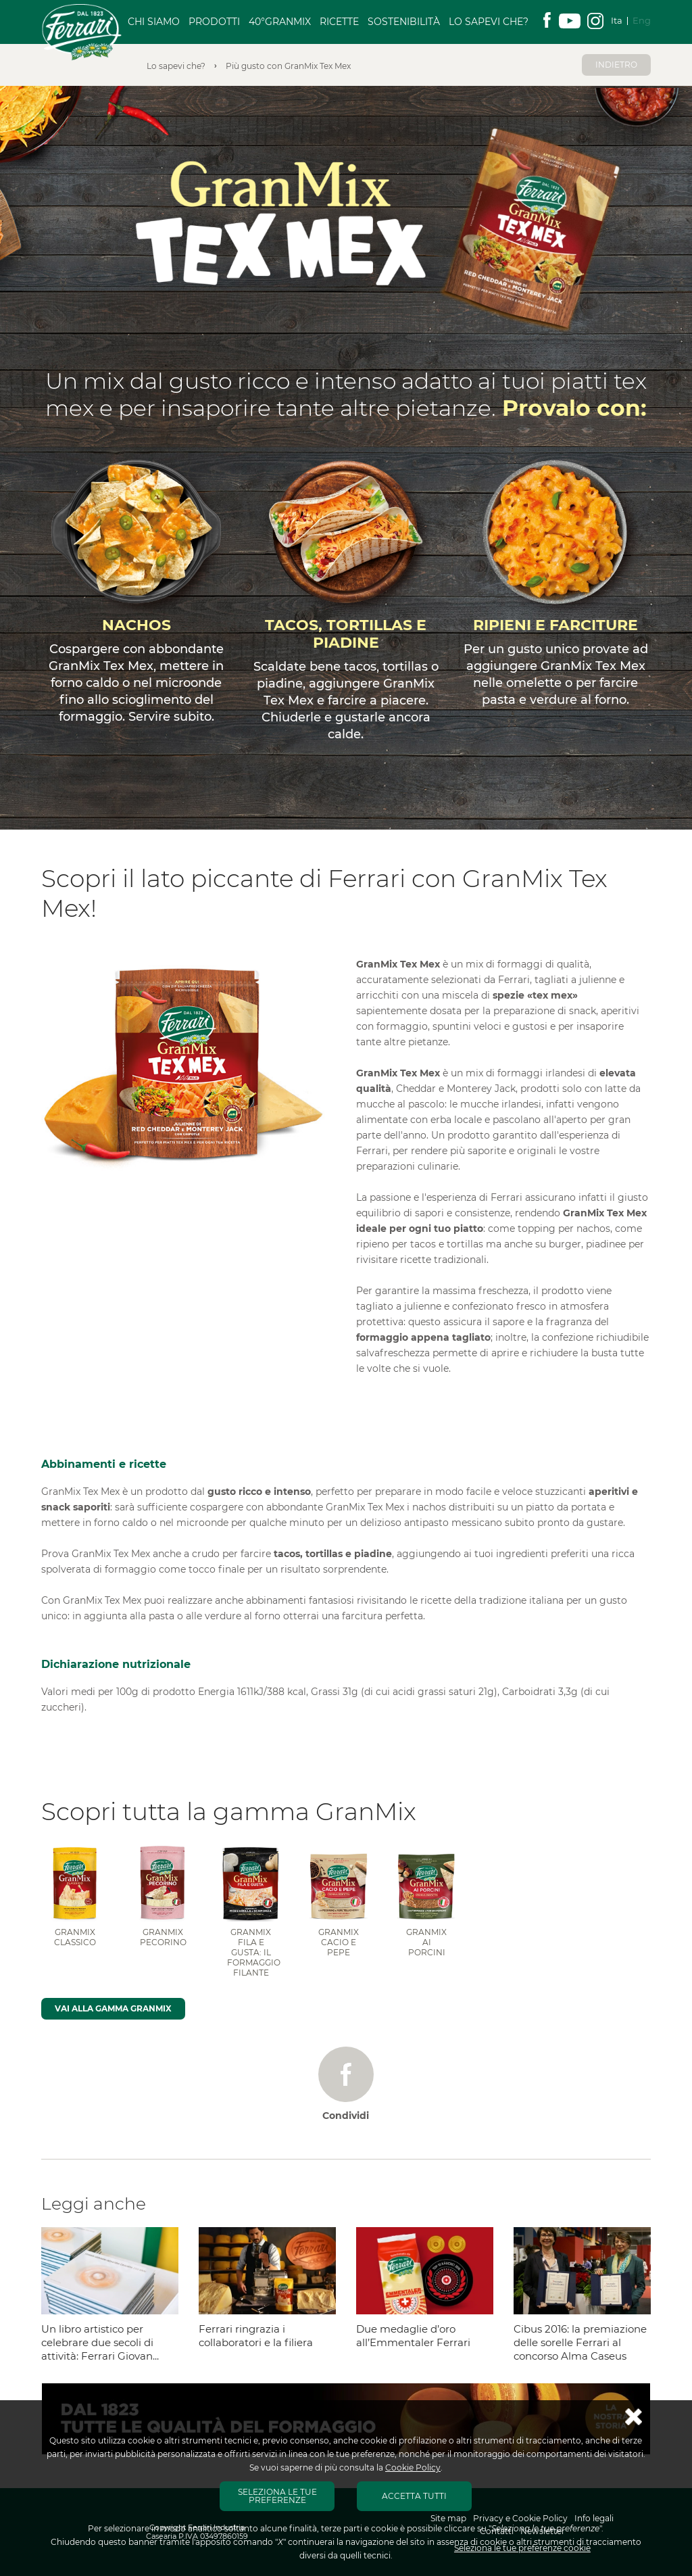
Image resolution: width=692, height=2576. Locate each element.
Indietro (616, 64)
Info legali (594, 2518)
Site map (448, 2518)
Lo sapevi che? (488, 22)
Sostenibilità (404, 22)
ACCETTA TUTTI (414, 2496)
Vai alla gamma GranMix (113, 2008)
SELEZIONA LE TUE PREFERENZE (277, 2496)
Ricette (339, 22)
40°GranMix (280, 22)
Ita (616, 20)
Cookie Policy (413, 2467)
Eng (642, 20)
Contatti (497, 2531)
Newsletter (542, 2531)
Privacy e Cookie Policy (520, 2518)
